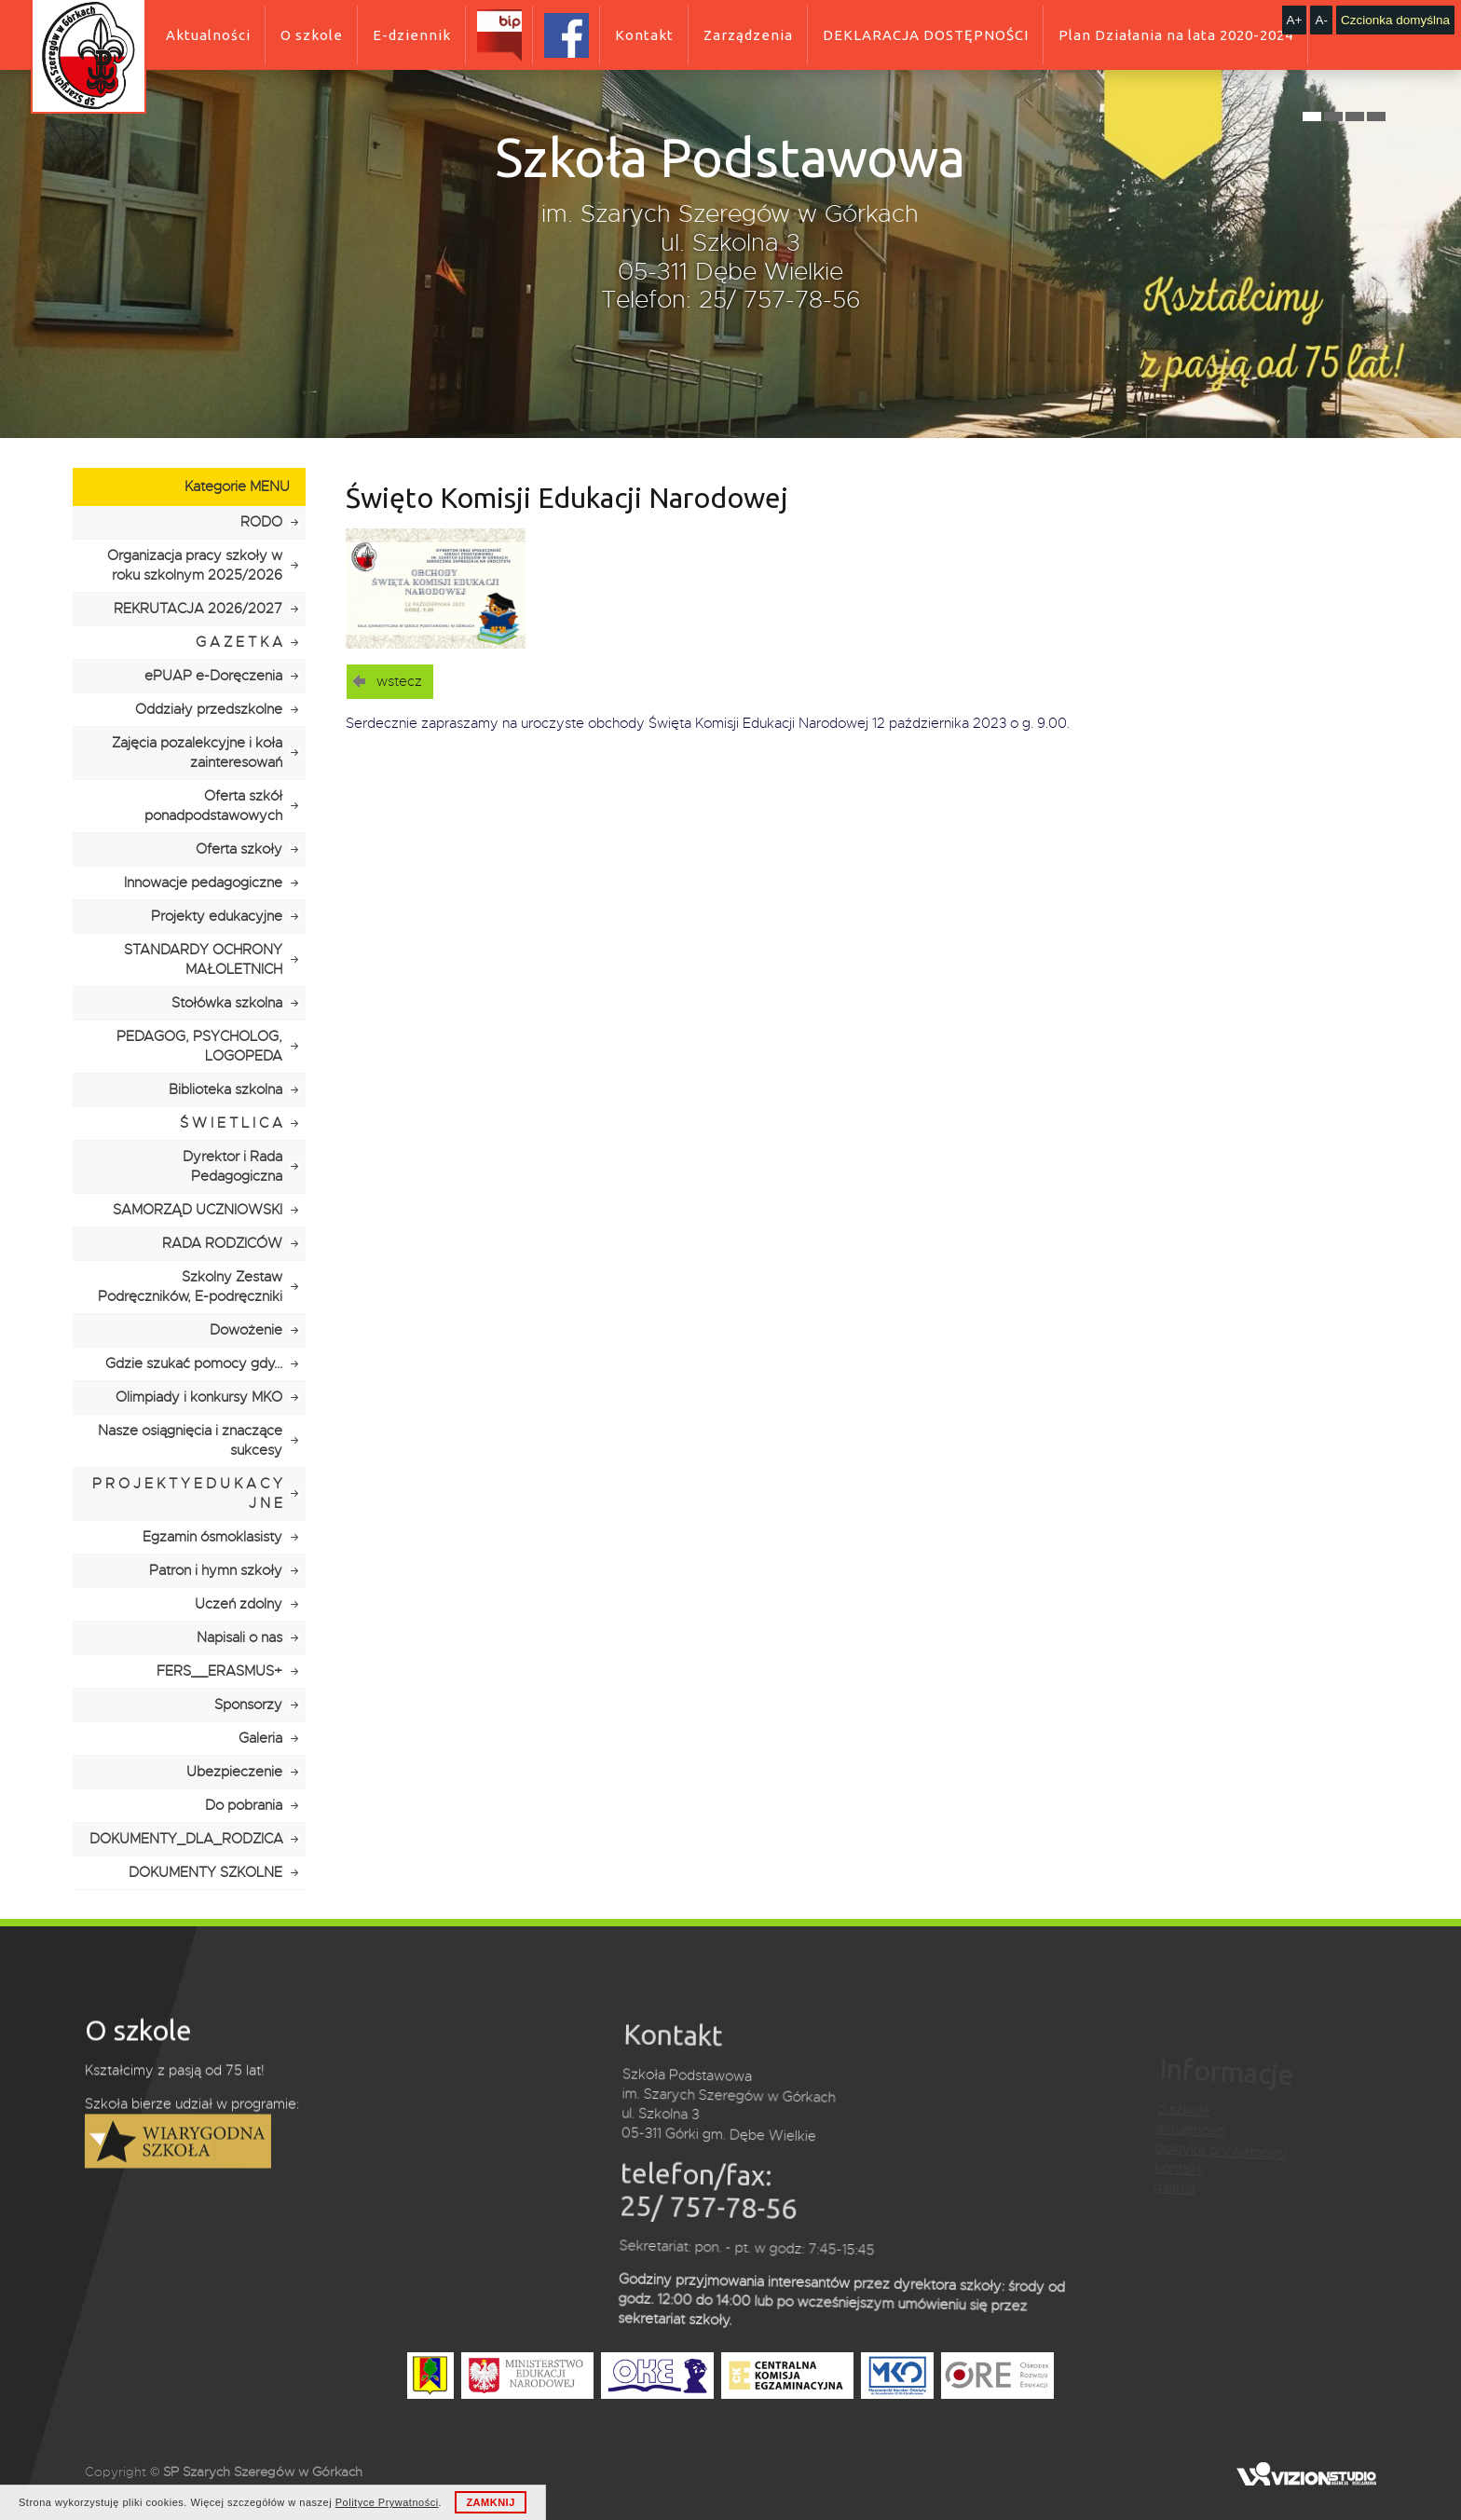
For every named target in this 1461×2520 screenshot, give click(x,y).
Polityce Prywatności (387, 2502)
